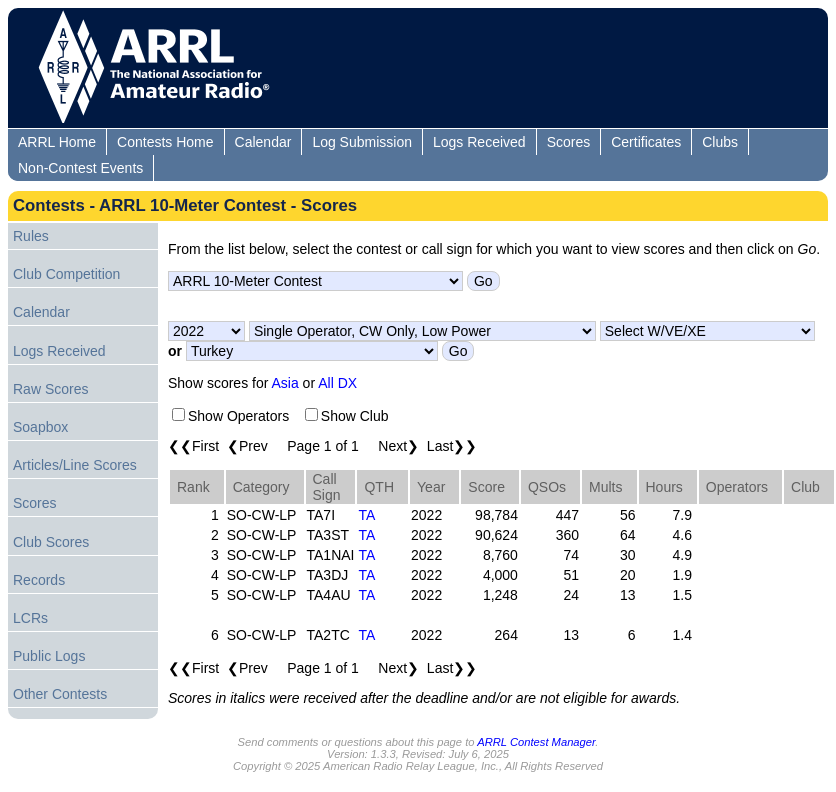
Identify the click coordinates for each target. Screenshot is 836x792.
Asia (285, 383)
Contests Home (165, 142)
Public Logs (49, 656)
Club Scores (51, 542)
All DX (337, 383)
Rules (31, 236)
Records (39, 580)
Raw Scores (50, 389)
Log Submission (362, 142)
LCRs (30, 618)
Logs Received (479, 142)
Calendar (263, 142)
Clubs (720, 142)
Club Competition (66, 274)
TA (366, 515)
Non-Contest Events (80, 168)
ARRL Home (57, 142)
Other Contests (60, 694)
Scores (569, 142)
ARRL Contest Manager (536, 742)
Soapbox (40, 427)
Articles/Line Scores (75, 465)
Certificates (646, 142)
